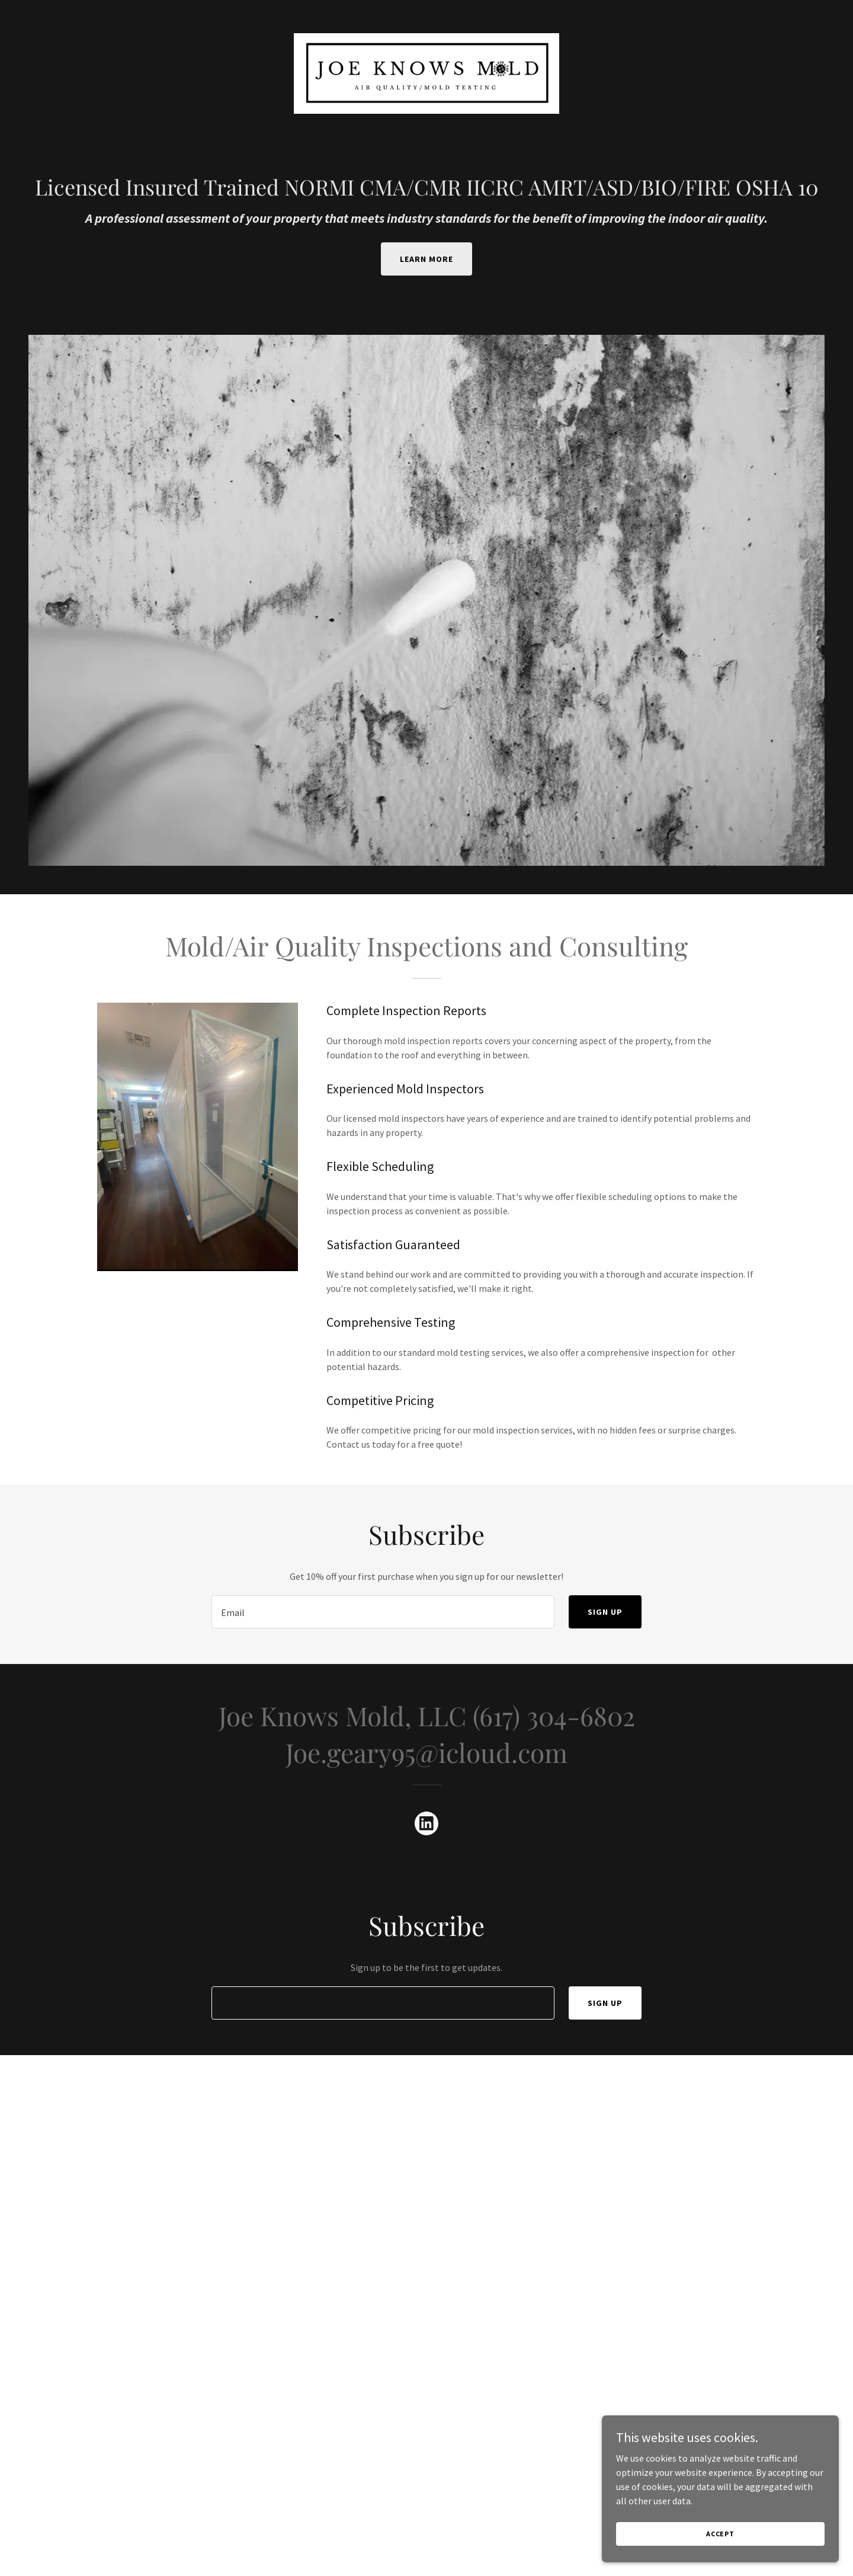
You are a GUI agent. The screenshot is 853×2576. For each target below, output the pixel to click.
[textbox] (382, 1611)
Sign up (605, 1612)
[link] (426, 72)
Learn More (426, 259)
